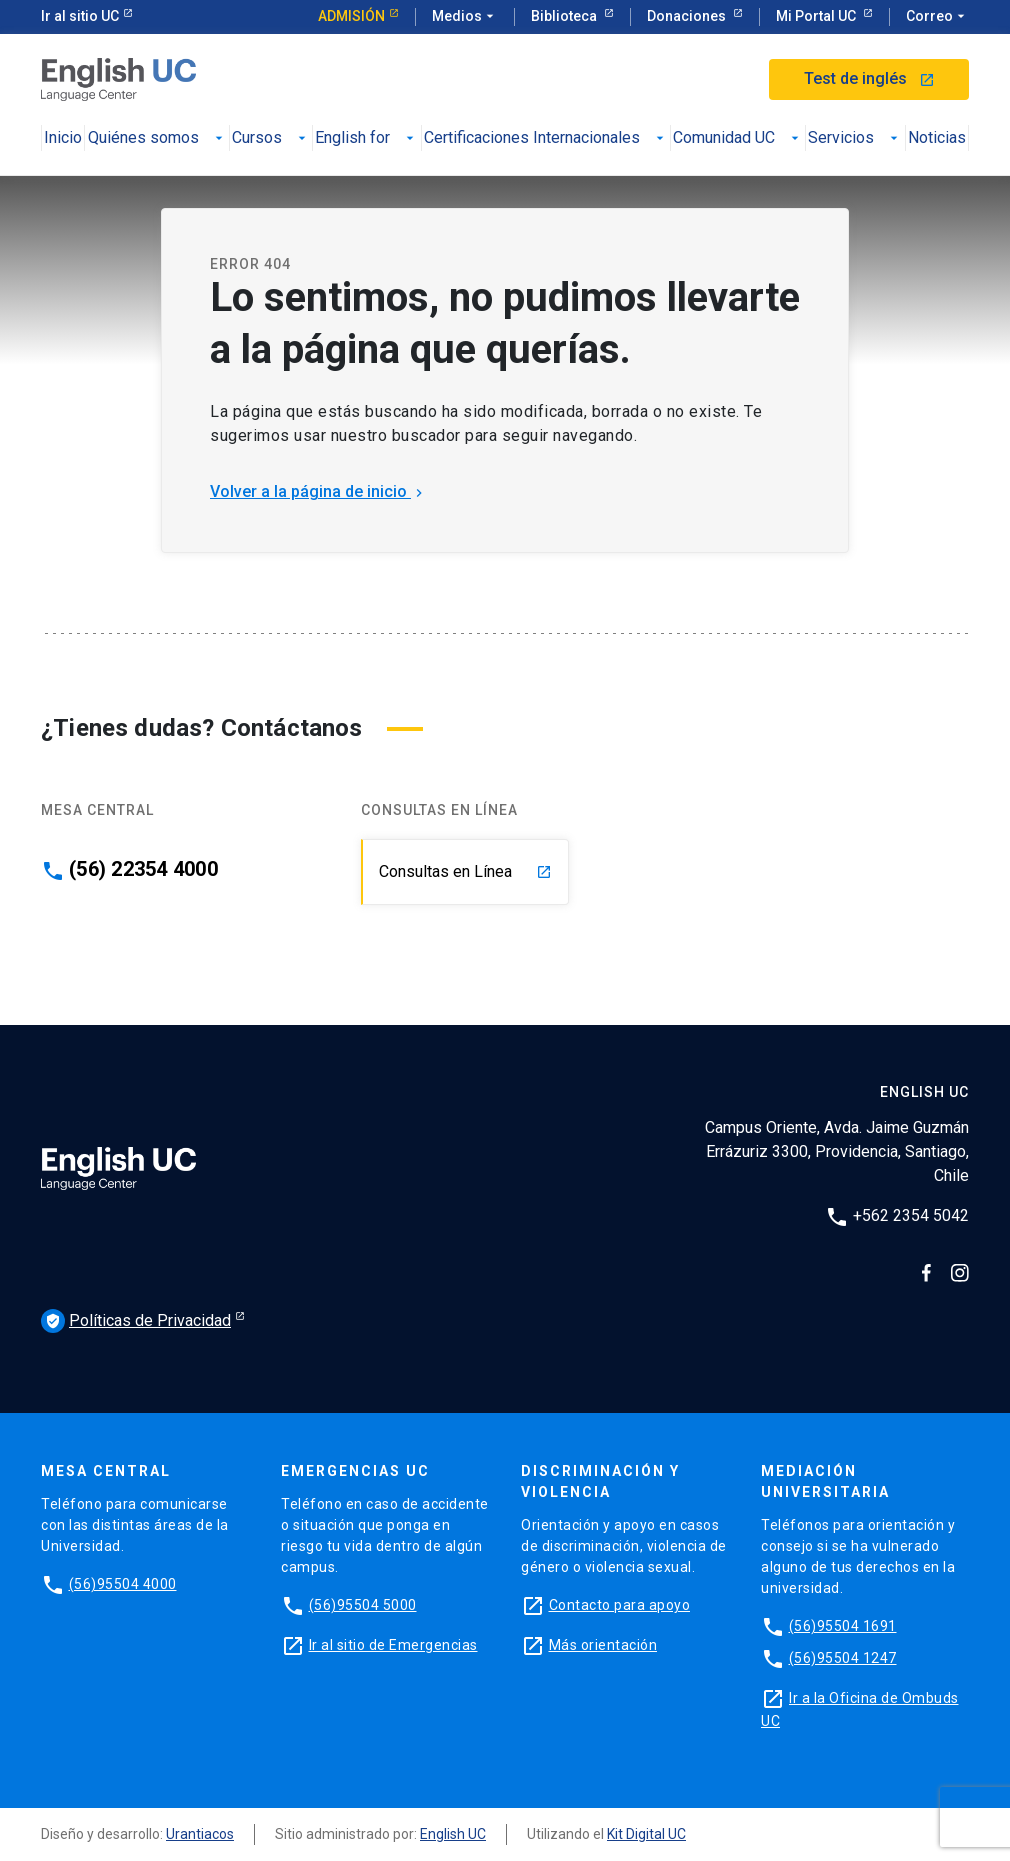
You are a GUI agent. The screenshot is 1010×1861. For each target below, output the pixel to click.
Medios (465, 17)
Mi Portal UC (817, 16)
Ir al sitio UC (80, 16)
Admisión (351, 16)
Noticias (937, 138)
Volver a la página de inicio (318, 491)
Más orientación (603, 1645)
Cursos (271, 138)
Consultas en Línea (465, 871)
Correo (937, 17)
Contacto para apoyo (620, 1605)
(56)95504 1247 (843, 1658)
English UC (453, 1834)
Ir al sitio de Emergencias (393, 1645)
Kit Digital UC (646, 1834)
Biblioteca (565, 16)
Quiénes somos (157, 138)
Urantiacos (200, 1834)
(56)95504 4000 (123, 1584)
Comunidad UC (738, 138)
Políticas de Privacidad (136, 1321)
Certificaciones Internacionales (546, 138)
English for (366, 138)
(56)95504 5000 (363, 1605)
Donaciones (688, 16)
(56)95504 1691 (843, 1626)
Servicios (855, 138)
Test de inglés (869, 78)
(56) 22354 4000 (143, 869)
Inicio (63, 138)
